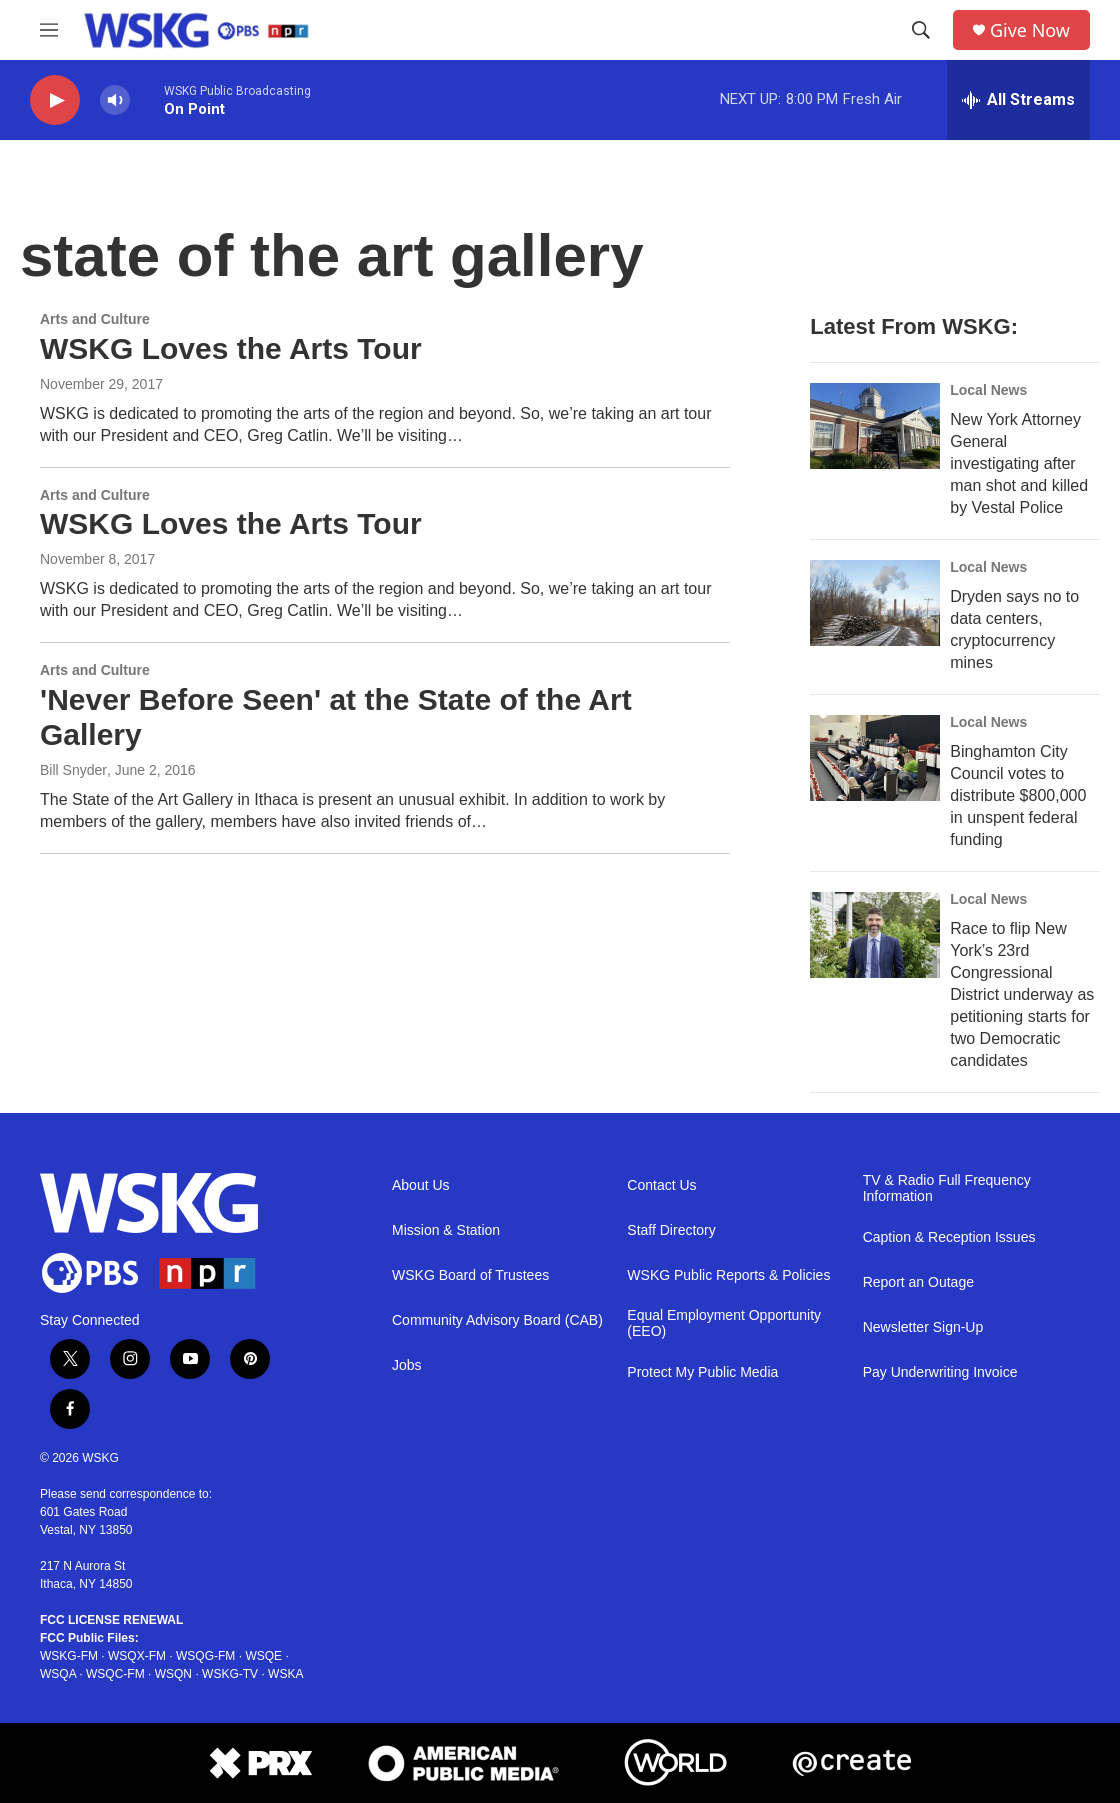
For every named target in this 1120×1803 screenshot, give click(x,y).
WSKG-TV (230, 1674)
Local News (988, 390)
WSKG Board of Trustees (470, 1275)
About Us (421, 1185)
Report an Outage (918, 1282)
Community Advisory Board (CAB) (497, 1320)
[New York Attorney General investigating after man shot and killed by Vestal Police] (875, 426)
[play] (55, 100)
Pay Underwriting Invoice (940, 1372)
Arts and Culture (95, 319)
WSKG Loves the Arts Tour (231, 348)
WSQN (173, 1674)
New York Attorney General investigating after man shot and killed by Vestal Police (1019, 463)
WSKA (285, 1674)
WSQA (58, 1674)
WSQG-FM (205, 1656)
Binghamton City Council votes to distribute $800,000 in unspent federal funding (1018, 795)
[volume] (115, 100)
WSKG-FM (69, 1656)
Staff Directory (671, 1230)
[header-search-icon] (921, 30)
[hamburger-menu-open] (49, 30)
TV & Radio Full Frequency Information (947, 1188)
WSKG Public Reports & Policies (728, 1275)
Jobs (407, 1365)
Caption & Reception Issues (949, 1237)
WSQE (263, 1656)
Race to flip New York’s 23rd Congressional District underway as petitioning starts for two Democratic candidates (1022, 994)
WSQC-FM (115, 1674)
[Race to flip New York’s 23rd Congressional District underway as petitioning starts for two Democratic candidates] (875, 935)
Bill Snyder (73, 770)
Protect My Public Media (702, 1372)
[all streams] (1018, 100)
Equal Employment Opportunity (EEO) (724, 1323)
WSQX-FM (137, 1656)
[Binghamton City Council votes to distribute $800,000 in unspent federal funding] (875, 758)
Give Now (1030, 30)
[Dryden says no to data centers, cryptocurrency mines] (875, 603)
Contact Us (661, 1185)
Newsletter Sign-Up (923, 1327)
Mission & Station (446, 1230)
